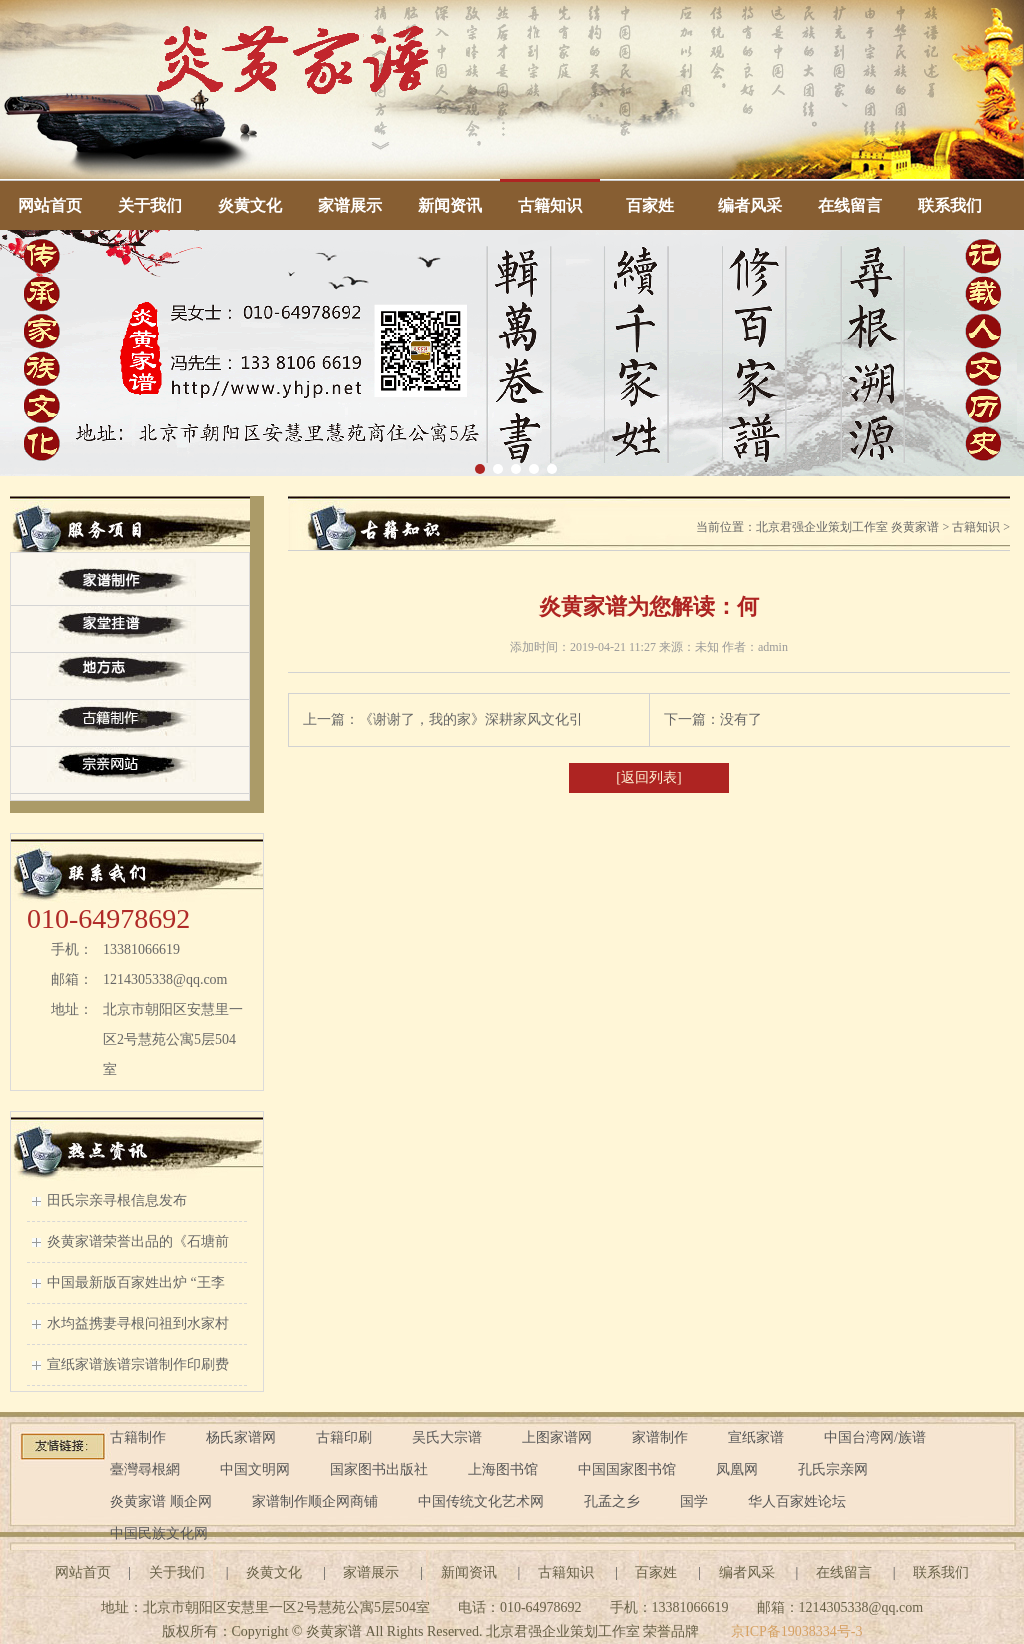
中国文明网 (255, 1469)
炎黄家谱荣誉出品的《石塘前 (138, 1241)
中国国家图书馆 (627, 1469)
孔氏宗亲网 (833, 1469)
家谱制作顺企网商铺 (315, 1501)
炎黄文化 (250, 205)
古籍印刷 (344, 1437)
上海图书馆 (503, 1469)
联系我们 (950, 205)
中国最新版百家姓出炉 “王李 (136, 1282)
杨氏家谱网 (241, 1437)
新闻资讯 (450, 205)
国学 (694, 1501)
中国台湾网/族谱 (875, 1437)
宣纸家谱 (756, 1437)
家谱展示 (350, 205)
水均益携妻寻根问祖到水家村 (138, 1323)
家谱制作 (660, 1437)
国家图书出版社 (379, 1469)
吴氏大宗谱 (447, 1437)
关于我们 (150, 205)
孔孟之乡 (612, 1501)
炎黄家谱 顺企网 (161, 1501)
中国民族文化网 (159, 1533)
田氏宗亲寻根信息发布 (117, 1200)
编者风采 (750, 205)
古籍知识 (550, 205)
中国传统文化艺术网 (481, 1501)
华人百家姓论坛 (797, 1501)
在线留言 (850, 205)
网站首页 (50, 205)
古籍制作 (138, 1437)
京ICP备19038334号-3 (796, 1631)
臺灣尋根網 (145, 1469)
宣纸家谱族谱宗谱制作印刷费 (138, 1364)
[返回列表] (648, 777)
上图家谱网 (557, 1437)
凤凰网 (737, 1469)
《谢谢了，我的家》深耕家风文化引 (471, 719)
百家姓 (650, 205)
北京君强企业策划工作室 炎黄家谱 (847, 527)
